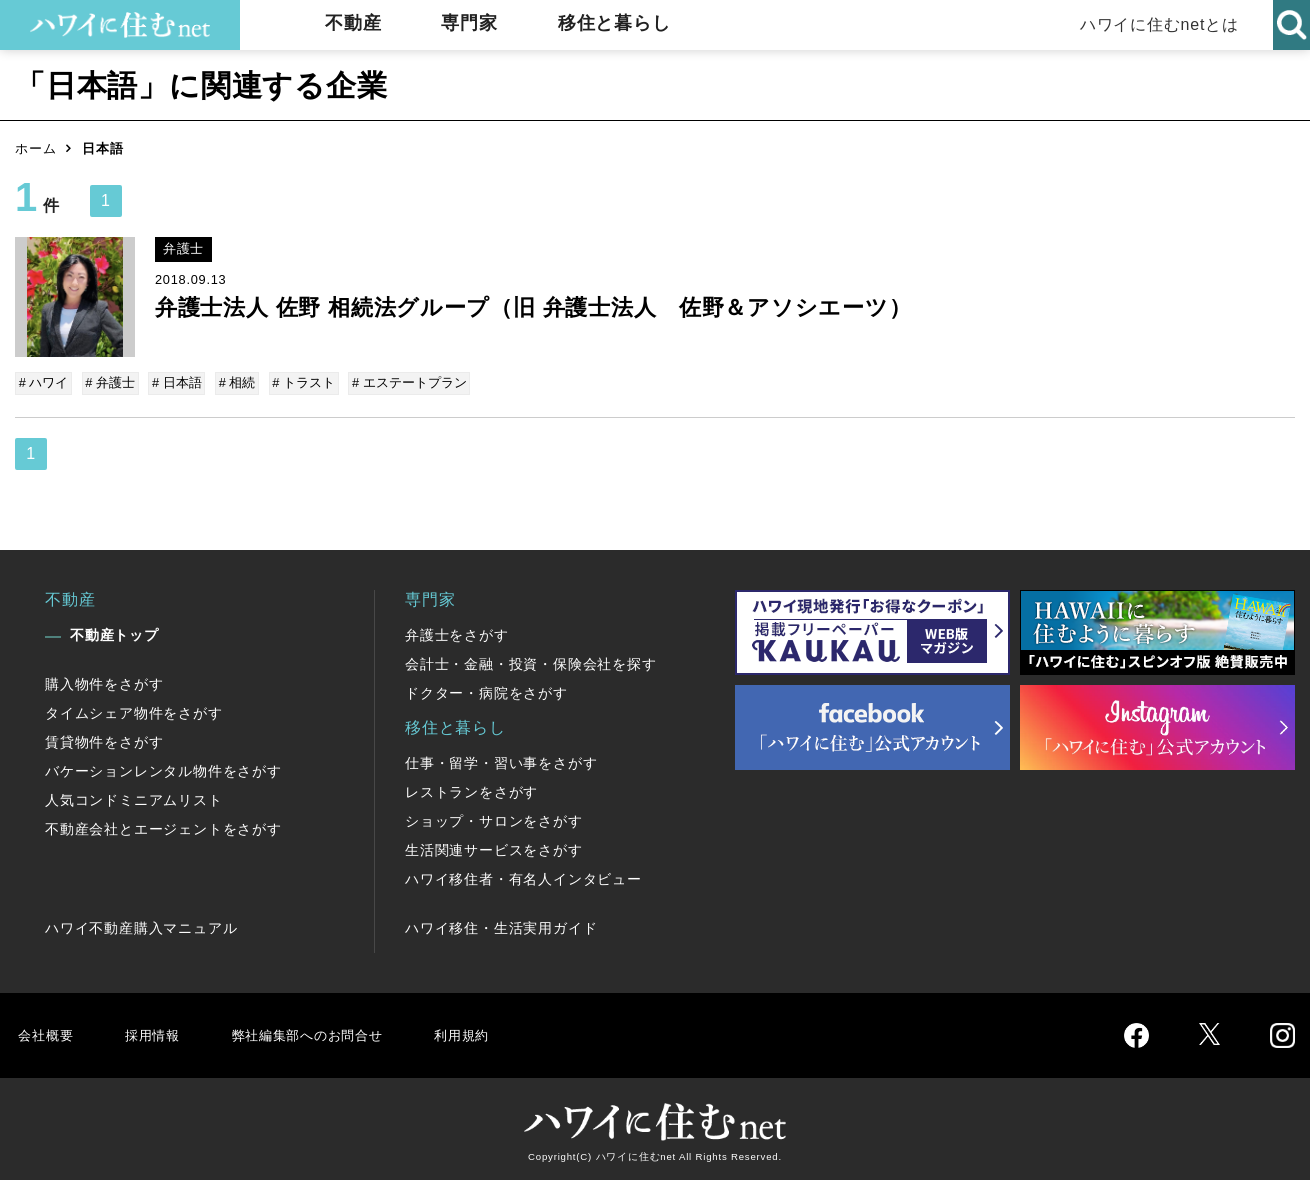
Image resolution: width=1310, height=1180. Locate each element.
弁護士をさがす (457, 633)
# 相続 (232, 382)
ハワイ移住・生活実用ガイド (501, 926)
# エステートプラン (400, 382)
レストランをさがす (471, 790)
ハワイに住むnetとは (1150, 24)
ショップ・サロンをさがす (494, 819)
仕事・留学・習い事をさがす (501, 761)
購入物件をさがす (104, 682)
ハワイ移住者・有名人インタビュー (523, 877)
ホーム (35, 148)
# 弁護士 (110, 382)
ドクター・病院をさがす (486, 691)
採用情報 (160, 1032)
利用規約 (502, 1032)
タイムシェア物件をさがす (134, 711)
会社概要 (48, 1032)
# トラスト (297, 382)
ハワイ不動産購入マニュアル (141, 926)
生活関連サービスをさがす (494, 848)
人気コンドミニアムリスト (134, 798)
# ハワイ (45, 382)
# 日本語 (174, 382)
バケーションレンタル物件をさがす (163, 769)
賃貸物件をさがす (104, 740)
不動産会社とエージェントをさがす (163, 827)
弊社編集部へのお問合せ (331, 1032)
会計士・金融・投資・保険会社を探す (531, 662)
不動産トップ (114, 633)
